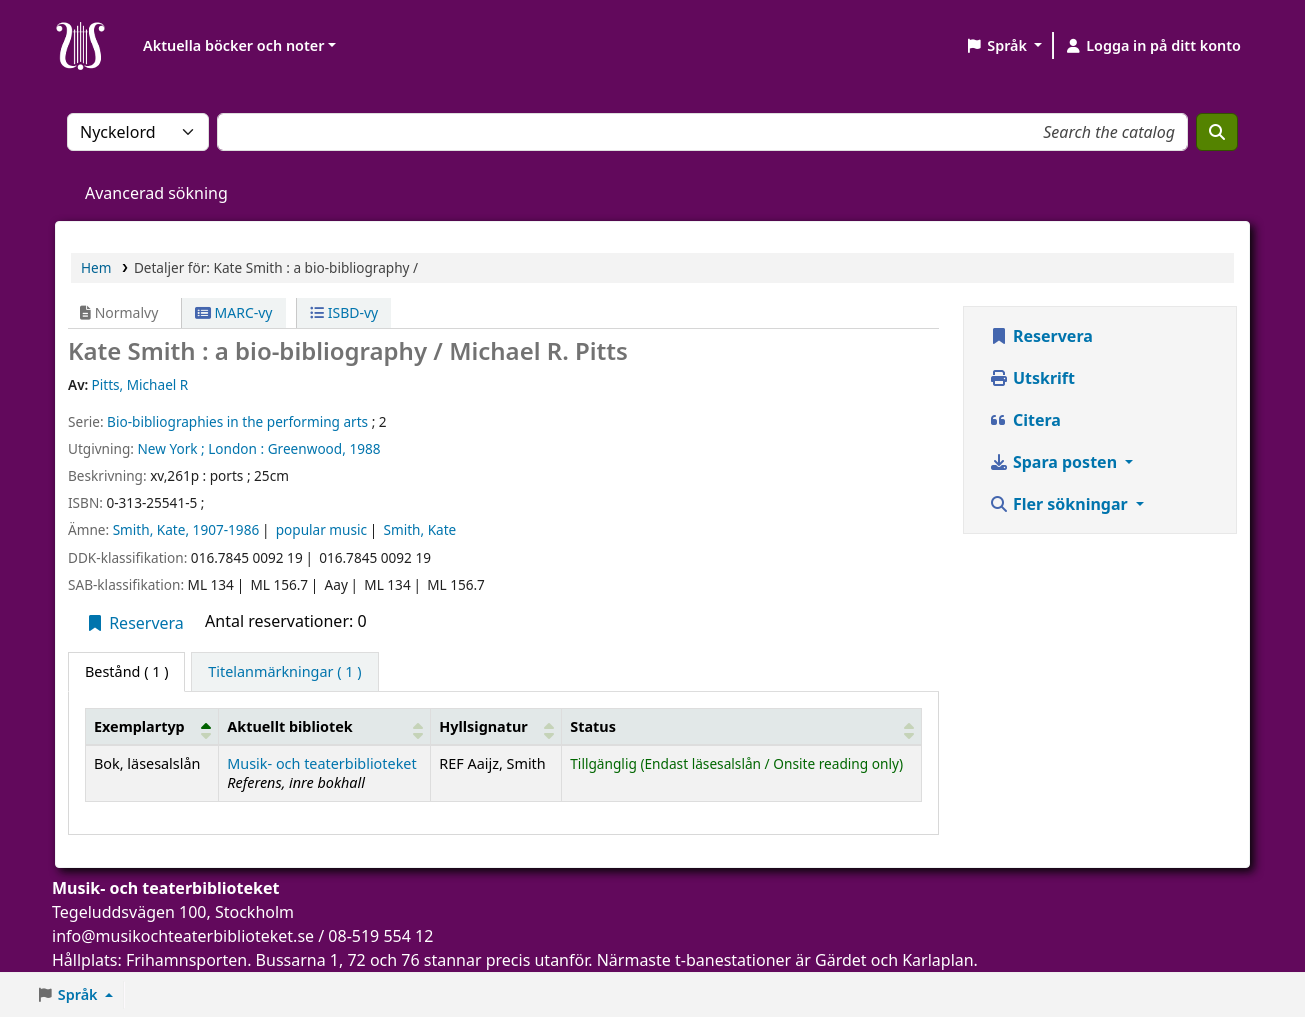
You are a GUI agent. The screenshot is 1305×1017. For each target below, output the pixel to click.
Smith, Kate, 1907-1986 (186, 529)
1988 (364, 448)
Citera (1025, 420)
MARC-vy (234, 312)
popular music (321, 529)
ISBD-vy (344, 312)
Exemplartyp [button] (139, 726)
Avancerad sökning (156, 193)
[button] (1003, 46)
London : (236, 448)
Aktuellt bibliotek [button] (289, 726)
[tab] (284, 672)
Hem (96, 267)
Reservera (134, 623)
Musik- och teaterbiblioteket (321, 763)
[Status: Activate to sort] (742, 726)
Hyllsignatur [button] (483, 726)
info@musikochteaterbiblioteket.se (183, 936)
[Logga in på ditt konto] (1152, 46)
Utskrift (1032, 378)
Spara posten (1055, 462)
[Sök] (1217, 132)
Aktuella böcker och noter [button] (233, 45)
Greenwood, (307, 448)
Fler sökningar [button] (1060, 504)
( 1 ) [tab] (126, 671)
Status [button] (593, 726)
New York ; (170, 448)
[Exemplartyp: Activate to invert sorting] (152, 726)
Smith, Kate (419, 529)
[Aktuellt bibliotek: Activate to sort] (325, 726)
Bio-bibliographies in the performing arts (237, 421)
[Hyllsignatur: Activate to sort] (496, 726)
